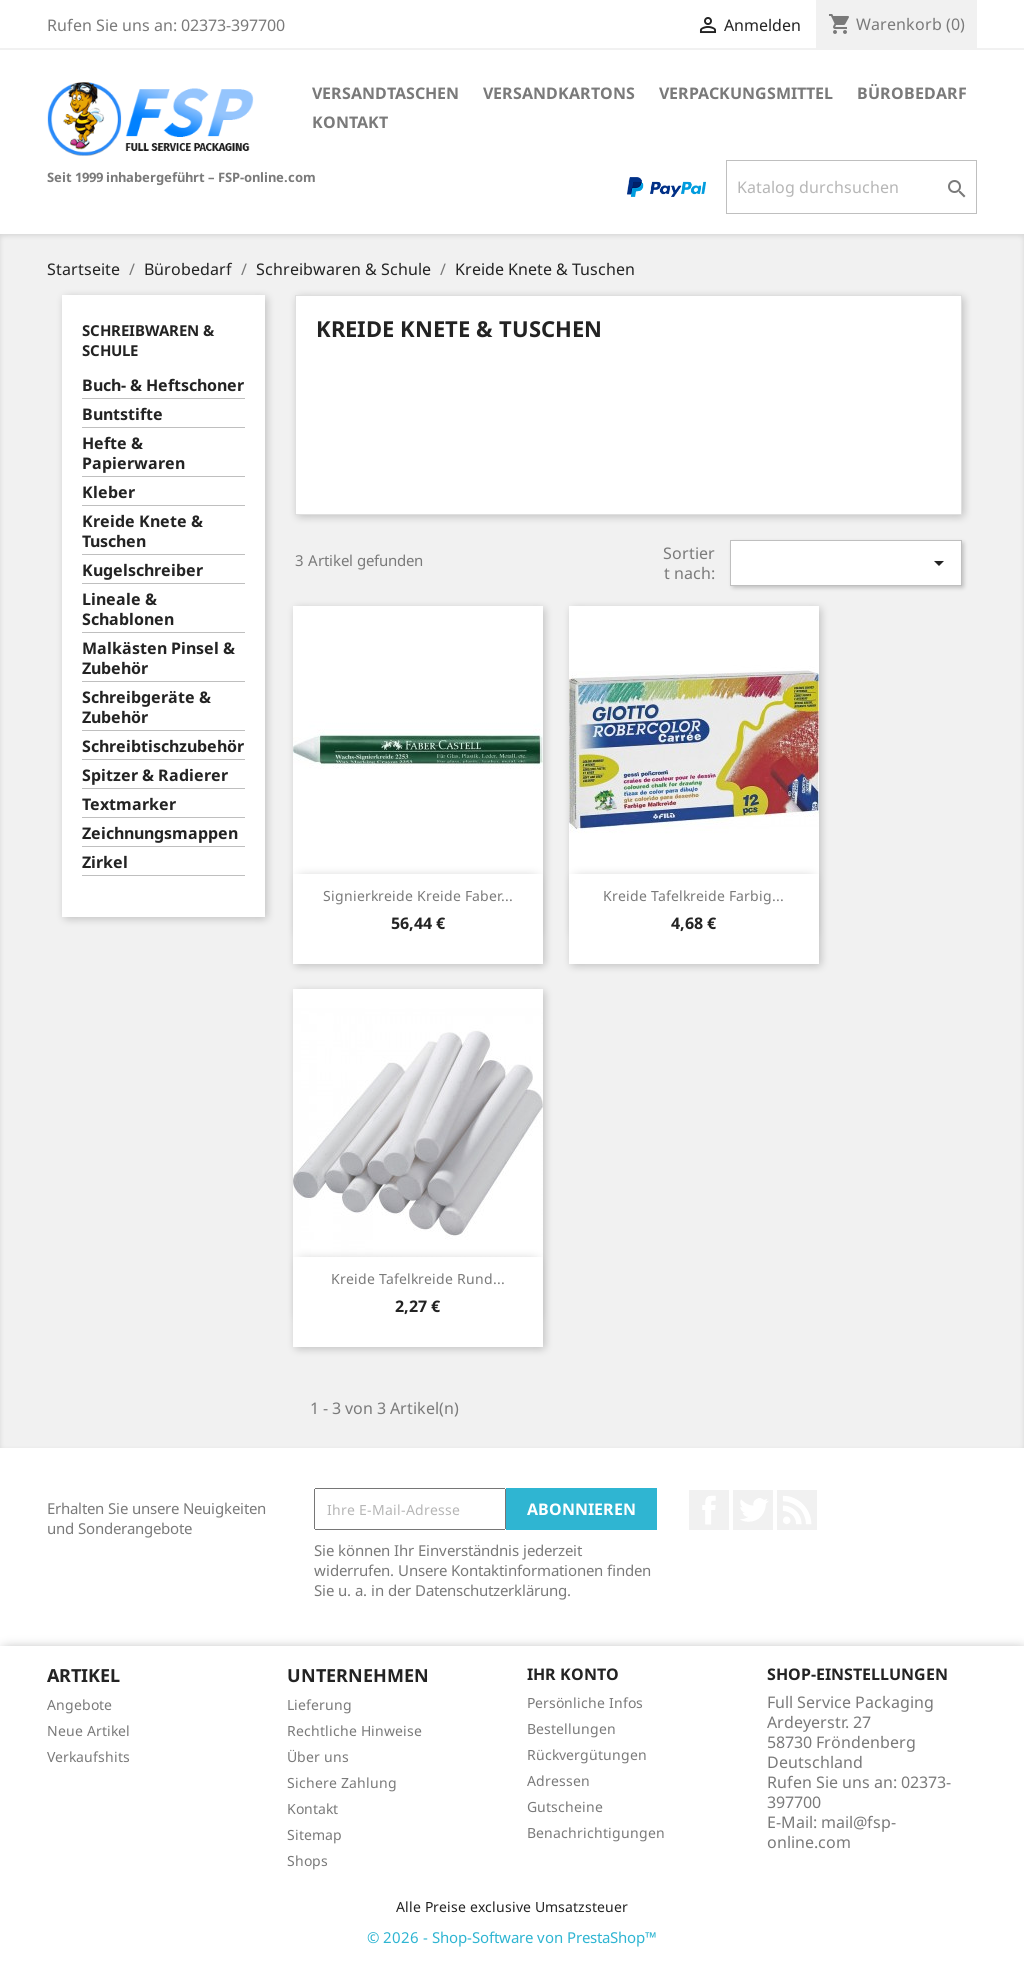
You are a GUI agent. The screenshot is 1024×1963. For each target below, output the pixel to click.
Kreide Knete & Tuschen (142, 531)
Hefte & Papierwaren (133, 453)
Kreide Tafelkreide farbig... (693, 895)
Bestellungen (571, 1728)
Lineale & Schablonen (128, 609)
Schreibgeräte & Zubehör (146, 707)
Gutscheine (565, 1806)
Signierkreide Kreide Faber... (418, 895)
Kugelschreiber (142, 570)
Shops (307, 1860)
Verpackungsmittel (746, 93)
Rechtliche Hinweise (354, 1730)
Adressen (558, 1780)
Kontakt (350, 122)
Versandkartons (559, 93)
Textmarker (129, 804)
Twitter (753, 1510)
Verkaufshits (88, 1756)
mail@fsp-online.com (831, 1832)
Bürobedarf (912, 93)
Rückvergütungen (587, 1754)
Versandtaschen (385, 93)
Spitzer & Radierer (155, 775)
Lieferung (319, 1704)
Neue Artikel (88, 1730)
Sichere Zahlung (342, 1782)
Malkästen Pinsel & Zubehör (158, 658)
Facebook (709, 1510)
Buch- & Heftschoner (163, 385)
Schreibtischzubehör (163, 746)
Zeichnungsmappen (160, 833)
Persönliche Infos (585, 1702)
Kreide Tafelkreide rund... (418, 1278)
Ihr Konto (573, 1674)
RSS (797, 1510)
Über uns (318, 1756)
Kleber (108, 492)
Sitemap (314, 1834)
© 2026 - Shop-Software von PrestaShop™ (512, 1937)
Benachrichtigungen (596, 1832)
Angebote (79, 1704)
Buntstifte (122, 414)
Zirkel (105, 862)
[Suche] (851, 187)
